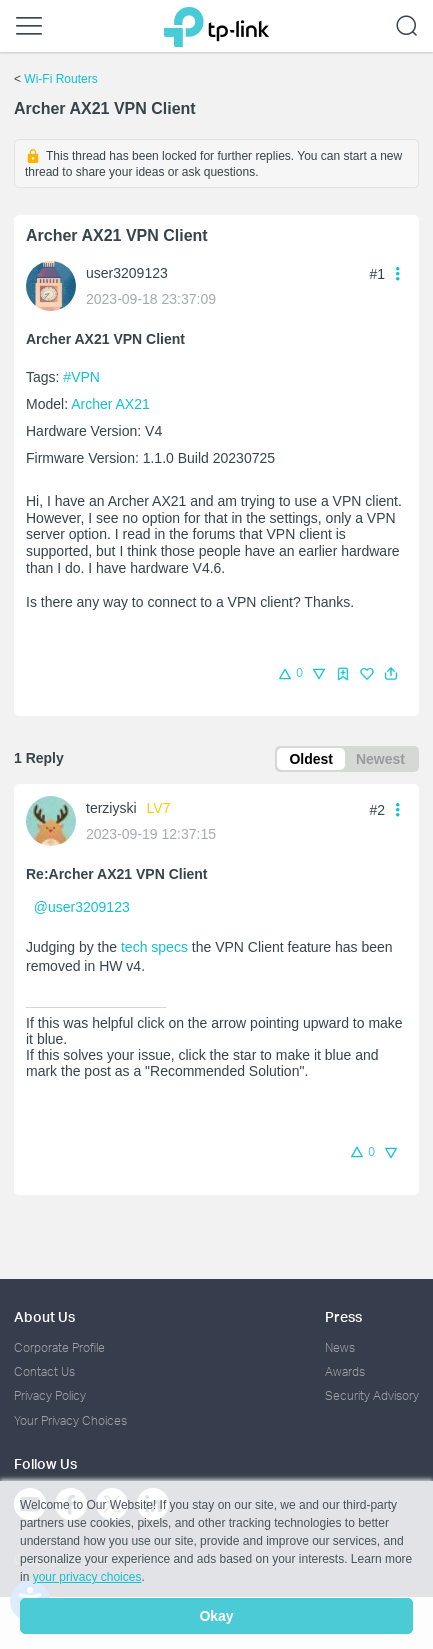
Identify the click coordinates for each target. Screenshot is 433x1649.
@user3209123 (82, 907)
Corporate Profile (59, 1347)
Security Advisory (372, 1395)
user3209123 (127, 273)
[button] (391, 674)
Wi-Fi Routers (60, 79)
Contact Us (44, 1371)
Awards (345, 1371)
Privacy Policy (50, 1395)
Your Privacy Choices (70, 1420)
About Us (44, 1316)
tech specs (154, 947)
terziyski (111, 808)
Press (343, 1316)
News (340, 1347)
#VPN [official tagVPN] (81, 377)
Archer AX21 (110, 404)
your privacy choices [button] (87, 1577)
